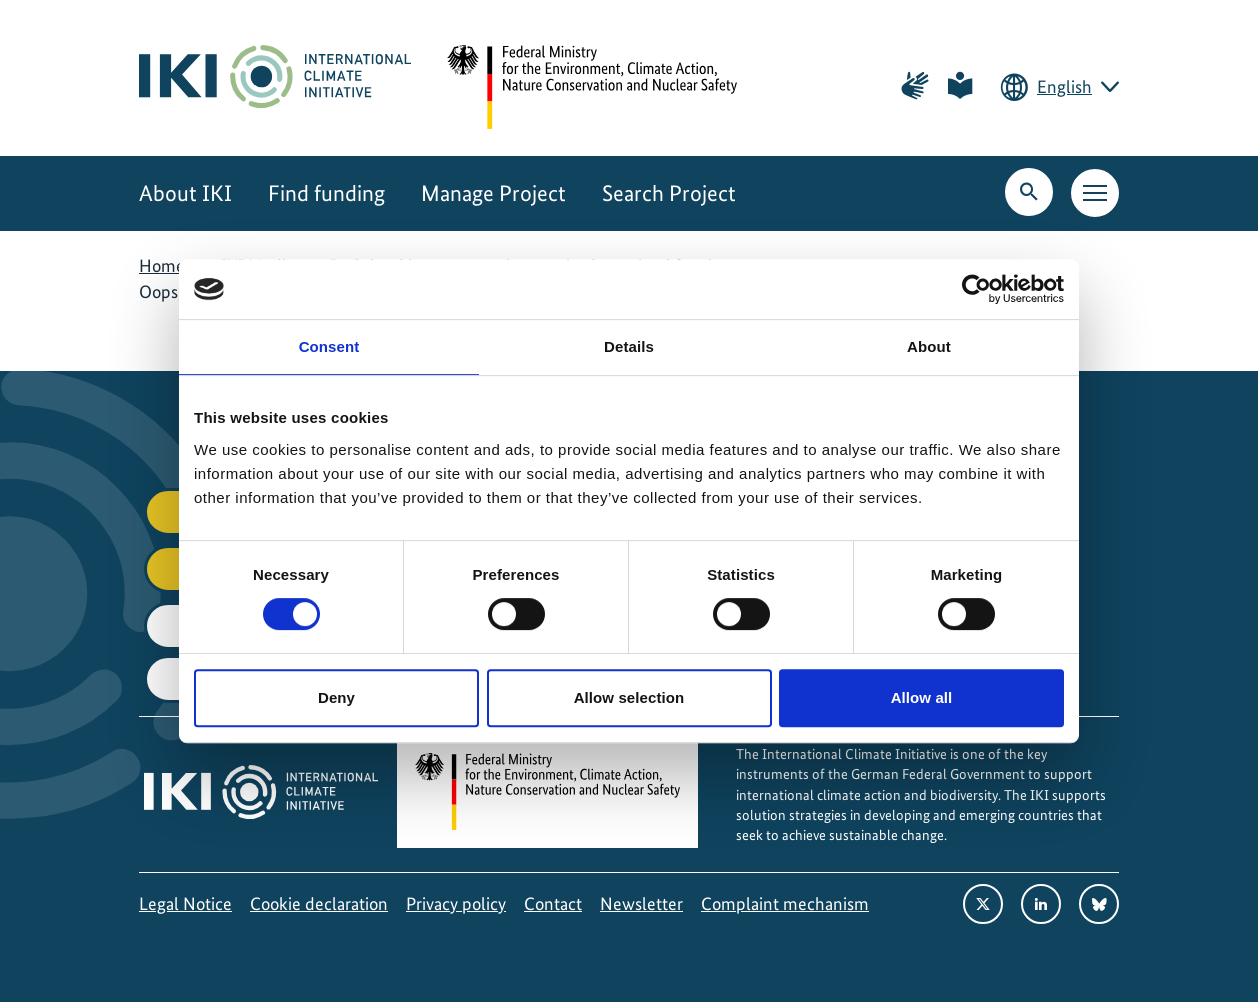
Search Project (669, 193)
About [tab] (929, 346)
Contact (553, 903)
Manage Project (493, 193)
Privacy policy (456, 903)
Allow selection (629, 697)
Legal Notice (185, 903)
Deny (336, 697)
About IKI (185, 193)
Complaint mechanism (785, 903)
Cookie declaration (319, 903)
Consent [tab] (329, 346)
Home (162, 265)
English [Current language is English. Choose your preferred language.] (1064, 86)
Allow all (922, 697)
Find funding (326, 193)
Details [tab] (629, 346)
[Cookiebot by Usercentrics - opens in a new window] (976, 289)
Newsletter (641, 903)
